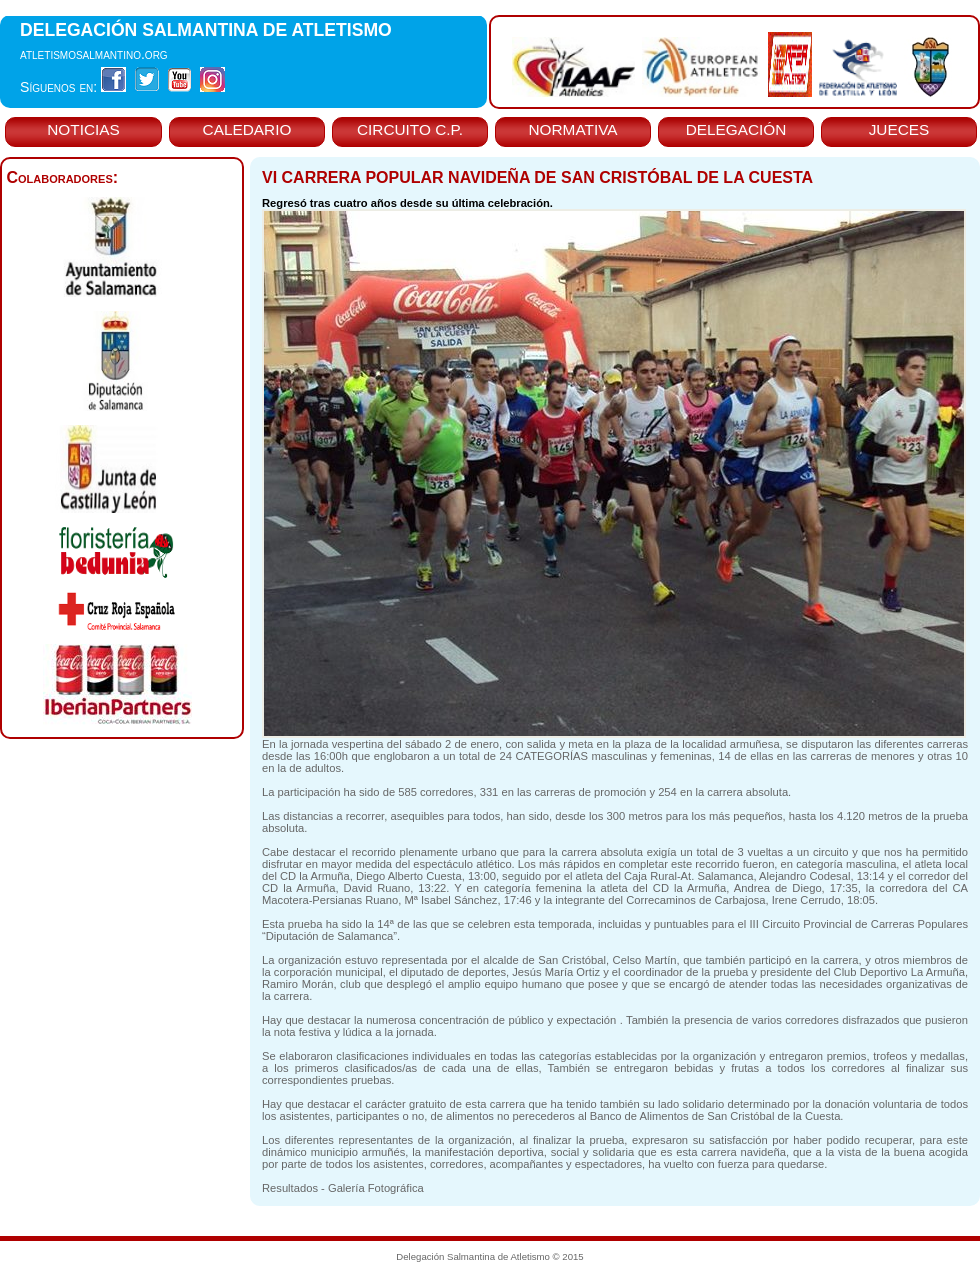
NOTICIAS (83, 129)
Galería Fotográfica (376, 1188)
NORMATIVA (572, 129)
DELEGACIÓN (736, 129)
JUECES (899, 129)
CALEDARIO (247, 129)
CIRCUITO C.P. (410, 129)
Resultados (290, 1188)
